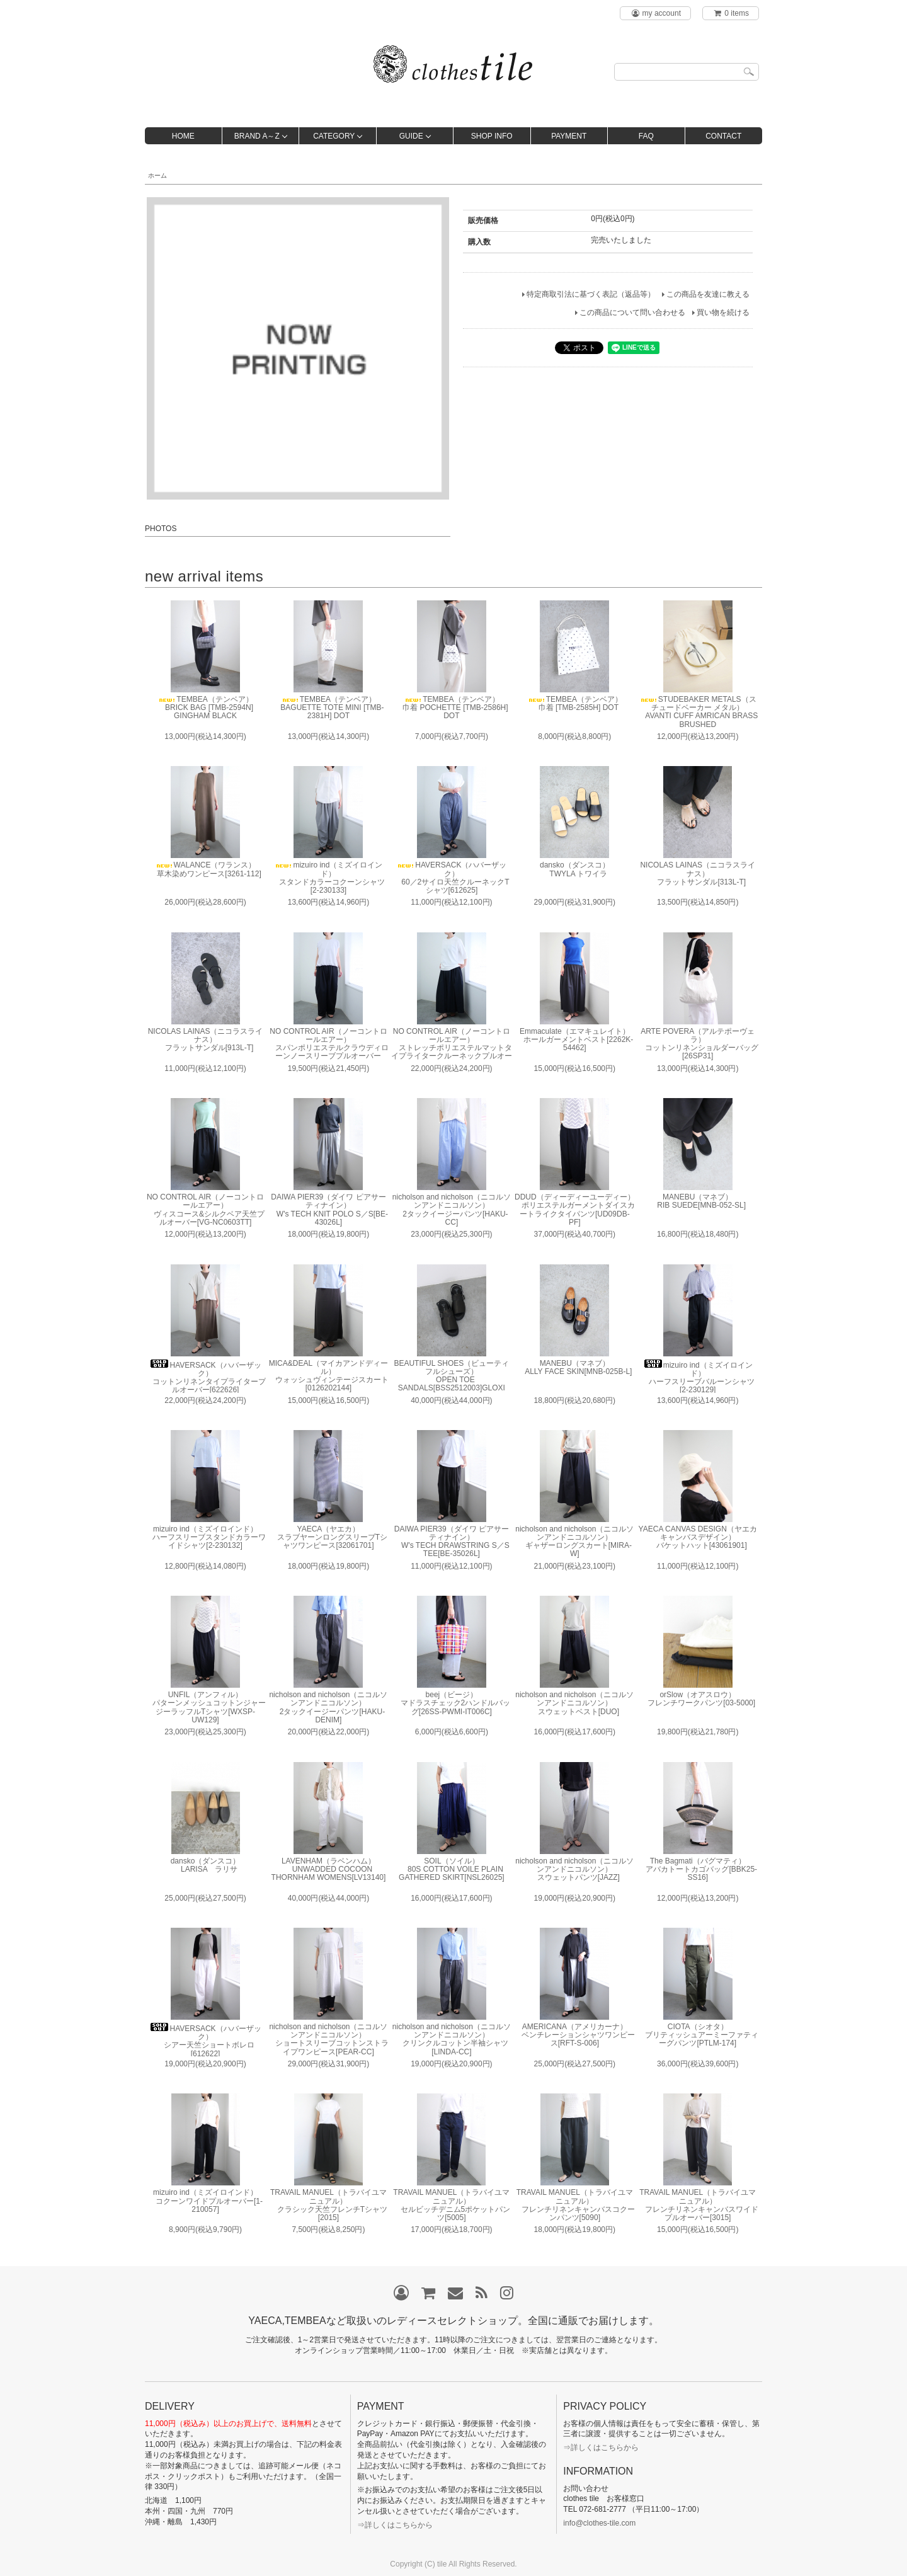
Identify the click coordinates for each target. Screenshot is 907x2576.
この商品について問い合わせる (632, 312)
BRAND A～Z (257, 136)
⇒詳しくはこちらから (395, 2525)
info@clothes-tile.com (599, 2523)
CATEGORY (334, 136)
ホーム (157, 175)
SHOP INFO (492, 136)
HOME (183, 136)
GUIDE (411, 136)
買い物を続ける (723, 312)
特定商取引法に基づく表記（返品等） (591, 294)
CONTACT (723, 136)
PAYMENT (568, 136)
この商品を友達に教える (708, 294)
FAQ (646, 136)
